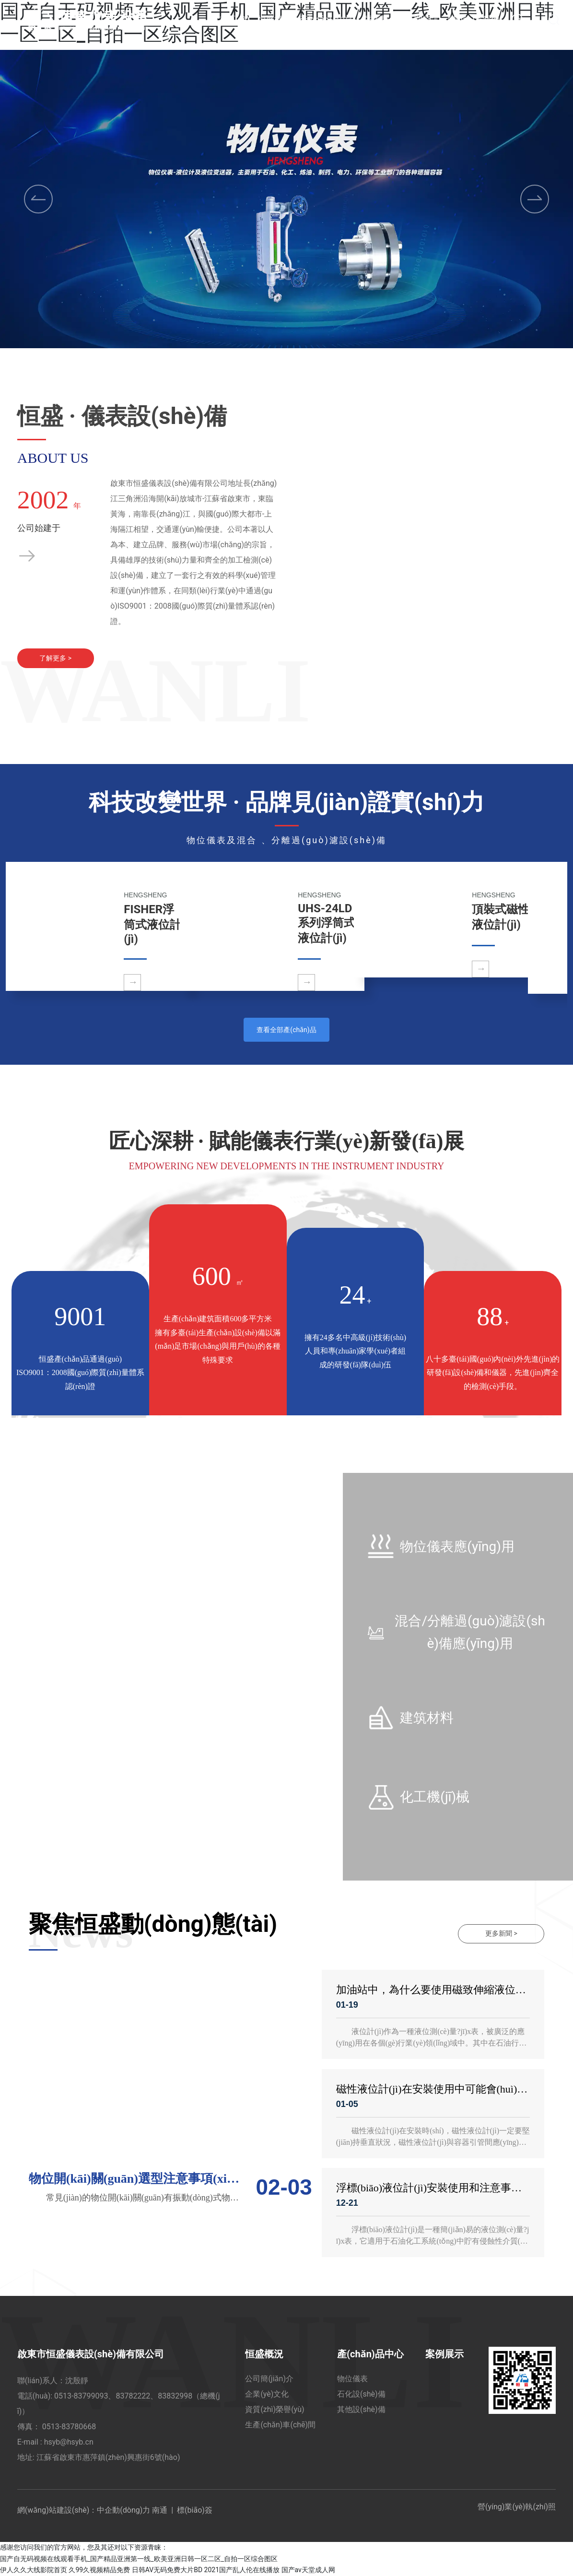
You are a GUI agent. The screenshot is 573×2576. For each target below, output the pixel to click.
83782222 (133, 2396)
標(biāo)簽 (194, 2510)
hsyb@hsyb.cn (69, 2442)
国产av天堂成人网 (308, 2570)
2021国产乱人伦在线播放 (242, 2570)
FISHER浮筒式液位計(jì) (152, 924)
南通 (159, 2510)
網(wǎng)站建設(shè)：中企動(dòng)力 (83, 2510)
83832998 (175, 2396)
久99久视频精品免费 (99, 2570)
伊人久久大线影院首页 (33, 2570)
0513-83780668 (69, 2427)
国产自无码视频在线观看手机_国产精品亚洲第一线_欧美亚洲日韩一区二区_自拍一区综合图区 (139, 2559)
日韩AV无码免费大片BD (167, 2570)
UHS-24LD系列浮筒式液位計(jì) (326, 923)
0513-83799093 (81, 2396)
